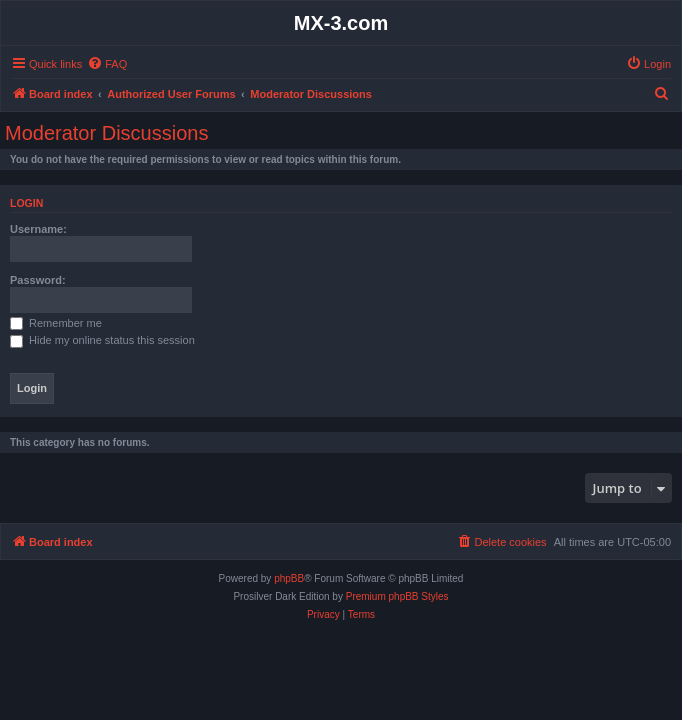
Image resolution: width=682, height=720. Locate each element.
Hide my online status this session (102, 340)
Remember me (56, 323)
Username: (38, 229)
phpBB (289, 578)
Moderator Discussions (106, 133)
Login (26, 203)
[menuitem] (107, 64)
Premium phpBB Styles (397, 596)
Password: (38, 280)
